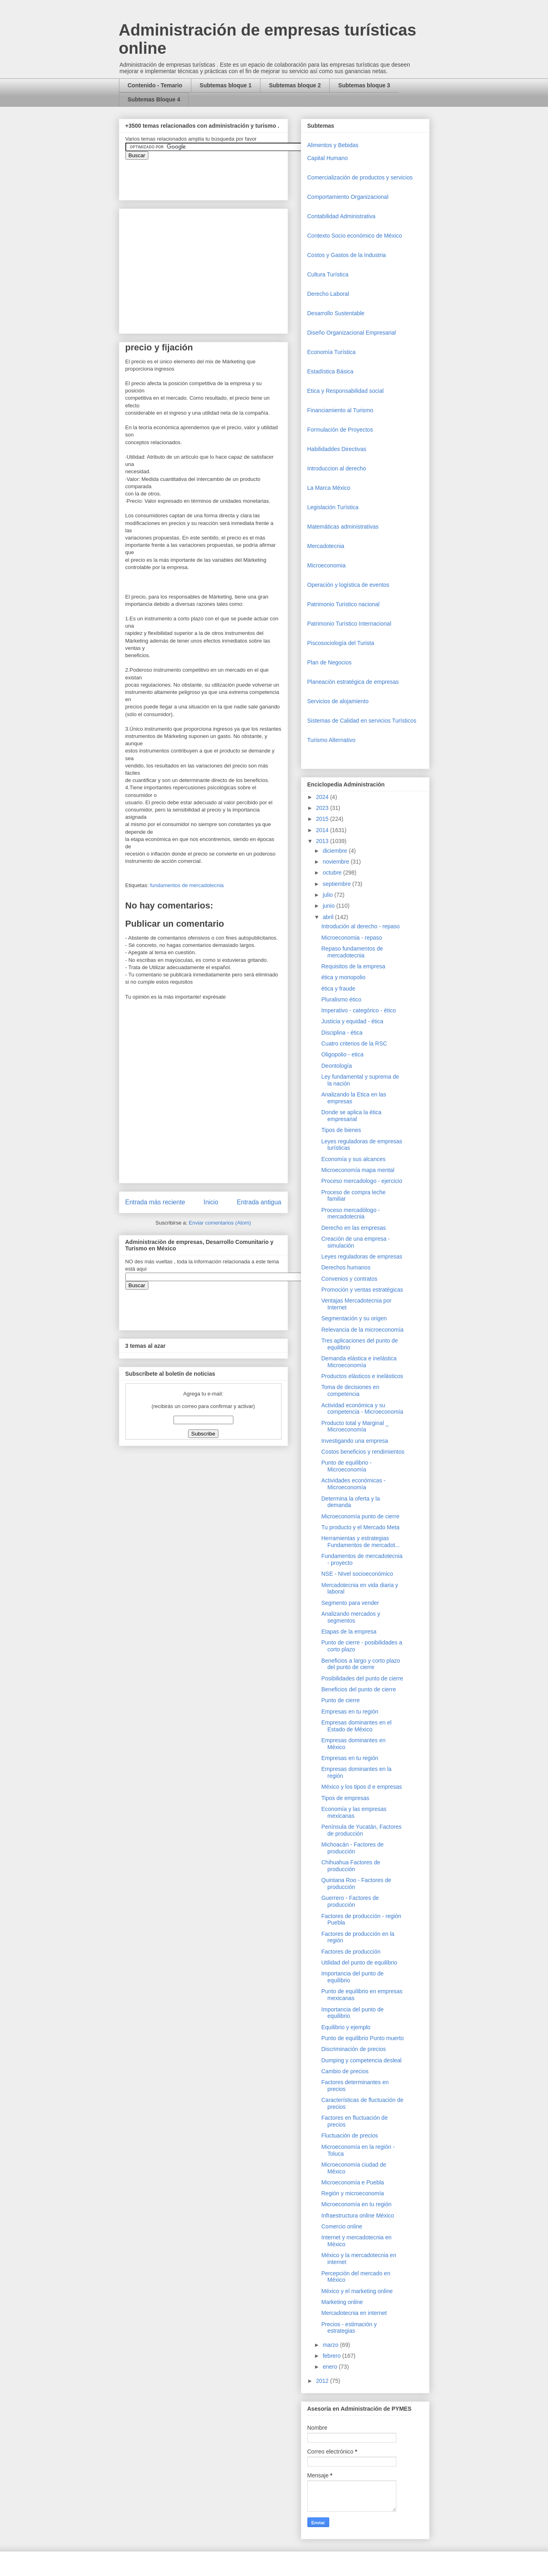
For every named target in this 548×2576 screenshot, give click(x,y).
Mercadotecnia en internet (354, 2313)
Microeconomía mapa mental (357, 1170)
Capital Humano (327, 158)
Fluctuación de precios (349, 2135)
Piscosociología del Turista (341, 643)
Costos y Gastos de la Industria (346, 255)
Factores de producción (350, 1951)
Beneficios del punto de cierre (358, 1689)
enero (331, 2366)
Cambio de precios (344, 2071)
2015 (323, 819)
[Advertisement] (24, 2401)
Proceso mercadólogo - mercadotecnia (350, 1213)
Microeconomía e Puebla (352, 2182)
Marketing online (342, 2302)
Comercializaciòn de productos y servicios (360, 177)
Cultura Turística (328, 274)
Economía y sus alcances (353, 1159)
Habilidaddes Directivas (336, 449)
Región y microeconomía (352, 2193)
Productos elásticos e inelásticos (362, 1376)
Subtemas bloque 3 (364, 85)
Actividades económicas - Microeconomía (353, 1483)
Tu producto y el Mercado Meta (360, 1527)
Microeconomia (326, 565)
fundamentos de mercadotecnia (187, 885)
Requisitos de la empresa (353, 966)
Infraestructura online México (357, 2215)
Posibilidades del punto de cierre (362, 1678)
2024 (323, 797)
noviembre (337, 861)
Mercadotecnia (326, 546)
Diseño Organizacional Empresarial (351, 332)
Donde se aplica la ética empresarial (351, 1115)
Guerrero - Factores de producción (350, 1901)
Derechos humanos (345, 1267)
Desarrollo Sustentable (336, 313)
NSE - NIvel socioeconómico (357, 1573)
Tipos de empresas (345, 1798)
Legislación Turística (333, 507)
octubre (333, 872)
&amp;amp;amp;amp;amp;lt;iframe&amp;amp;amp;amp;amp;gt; (216, 176)
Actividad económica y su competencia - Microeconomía (362, 1408)
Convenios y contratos (349, 1278)
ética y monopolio (343, 977)
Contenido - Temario (155, 85)
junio (329, 905)
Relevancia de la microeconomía (362, 1329)
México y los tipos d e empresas (361, 1786)
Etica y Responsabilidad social (345, 391)
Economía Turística (331, 352)
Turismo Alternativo (331, 740)
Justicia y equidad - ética (352, 1021)
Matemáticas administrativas (343, 526)
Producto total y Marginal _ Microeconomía (355, 1426)
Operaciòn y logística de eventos (348, 585)
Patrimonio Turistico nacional (343, 604)
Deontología (336, 1065)
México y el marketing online (357, 2291)
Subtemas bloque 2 (295, 85)
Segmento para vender (350, 1603)
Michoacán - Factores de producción (352, 1848)
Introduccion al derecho (336, 468)
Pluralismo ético (341, 999)
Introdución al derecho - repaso (360, 926)
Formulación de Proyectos (340, 429)
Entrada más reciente (155, 1202)
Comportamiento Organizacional (348, 197)
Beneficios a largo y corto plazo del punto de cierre (360, 1664)
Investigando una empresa (354, 1441)
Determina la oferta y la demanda (350, 1502)
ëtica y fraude (338, 988)
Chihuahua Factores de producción (350, 1865)
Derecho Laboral (328, 294)
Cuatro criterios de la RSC (354, 1043)
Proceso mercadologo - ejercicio (361, 1181)
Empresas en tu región (349, 1711)
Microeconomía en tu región (356, 2204)
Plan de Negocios (329, 662)
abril (329, 917)
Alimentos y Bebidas (333, 145)
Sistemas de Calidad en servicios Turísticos (362, 720)
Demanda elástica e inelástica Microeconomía (358, 1361)
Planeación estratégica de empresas (353, 682)
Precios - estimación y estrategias (349, 2327)
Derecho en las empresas (353, 1228)
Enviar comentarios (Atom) (220, 1223)
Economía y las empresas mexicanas (353, 1812)
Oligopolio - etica (342, 1054)
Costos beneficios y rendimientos (362, 1451)
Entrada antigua (259, 1202)
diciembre (336, 850)
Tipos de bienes (341, 1130)
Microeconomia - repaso (351, 937)
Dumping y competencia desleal (361, 2060)
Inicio (210, 1202)
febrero (332, 2356)
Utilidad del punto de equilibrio (359, 1962)
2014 (323, 830)
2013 (323, 841)
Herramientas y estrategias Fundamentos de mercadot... (360, 1541)
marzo (331, 2345)
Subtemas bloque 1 (226, 85)
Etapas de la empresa (348, 1631)
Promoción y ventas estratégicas (362, 1289)
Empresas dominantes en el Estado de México (356, 1726)
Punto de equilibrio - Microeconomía (346, 1466)
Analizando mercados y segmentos (350, 1617)
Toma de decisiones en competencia (350, 1390)
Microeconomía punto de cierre (360, 1516)
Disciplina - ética (341, 1032)
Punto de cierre (340, 1700)
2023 (323, 808)
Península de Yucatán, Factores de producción (361, 1830)
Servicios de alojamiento (338, 701)
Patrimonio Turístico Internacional (349, 623)
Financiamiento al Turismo (340, 410)
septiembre (337, 884)
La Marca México (329, 488)
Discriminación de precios (353, 2049)
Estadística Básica (330, 371)
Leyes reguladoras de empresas (361, 1256)
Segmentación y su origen (354, 1318)
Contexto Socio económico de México (354, 235)
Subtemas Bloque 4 (154, 99)
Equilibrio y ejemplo (345, 2027)
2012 (323, 2381)
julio (328, 895)
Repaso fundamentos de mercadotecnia (352, 952)
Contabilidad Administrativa (341, 216)
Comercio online (341, 2226)
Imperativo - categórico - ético (358, 1010)
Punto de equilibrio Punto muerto (362, 2038)
